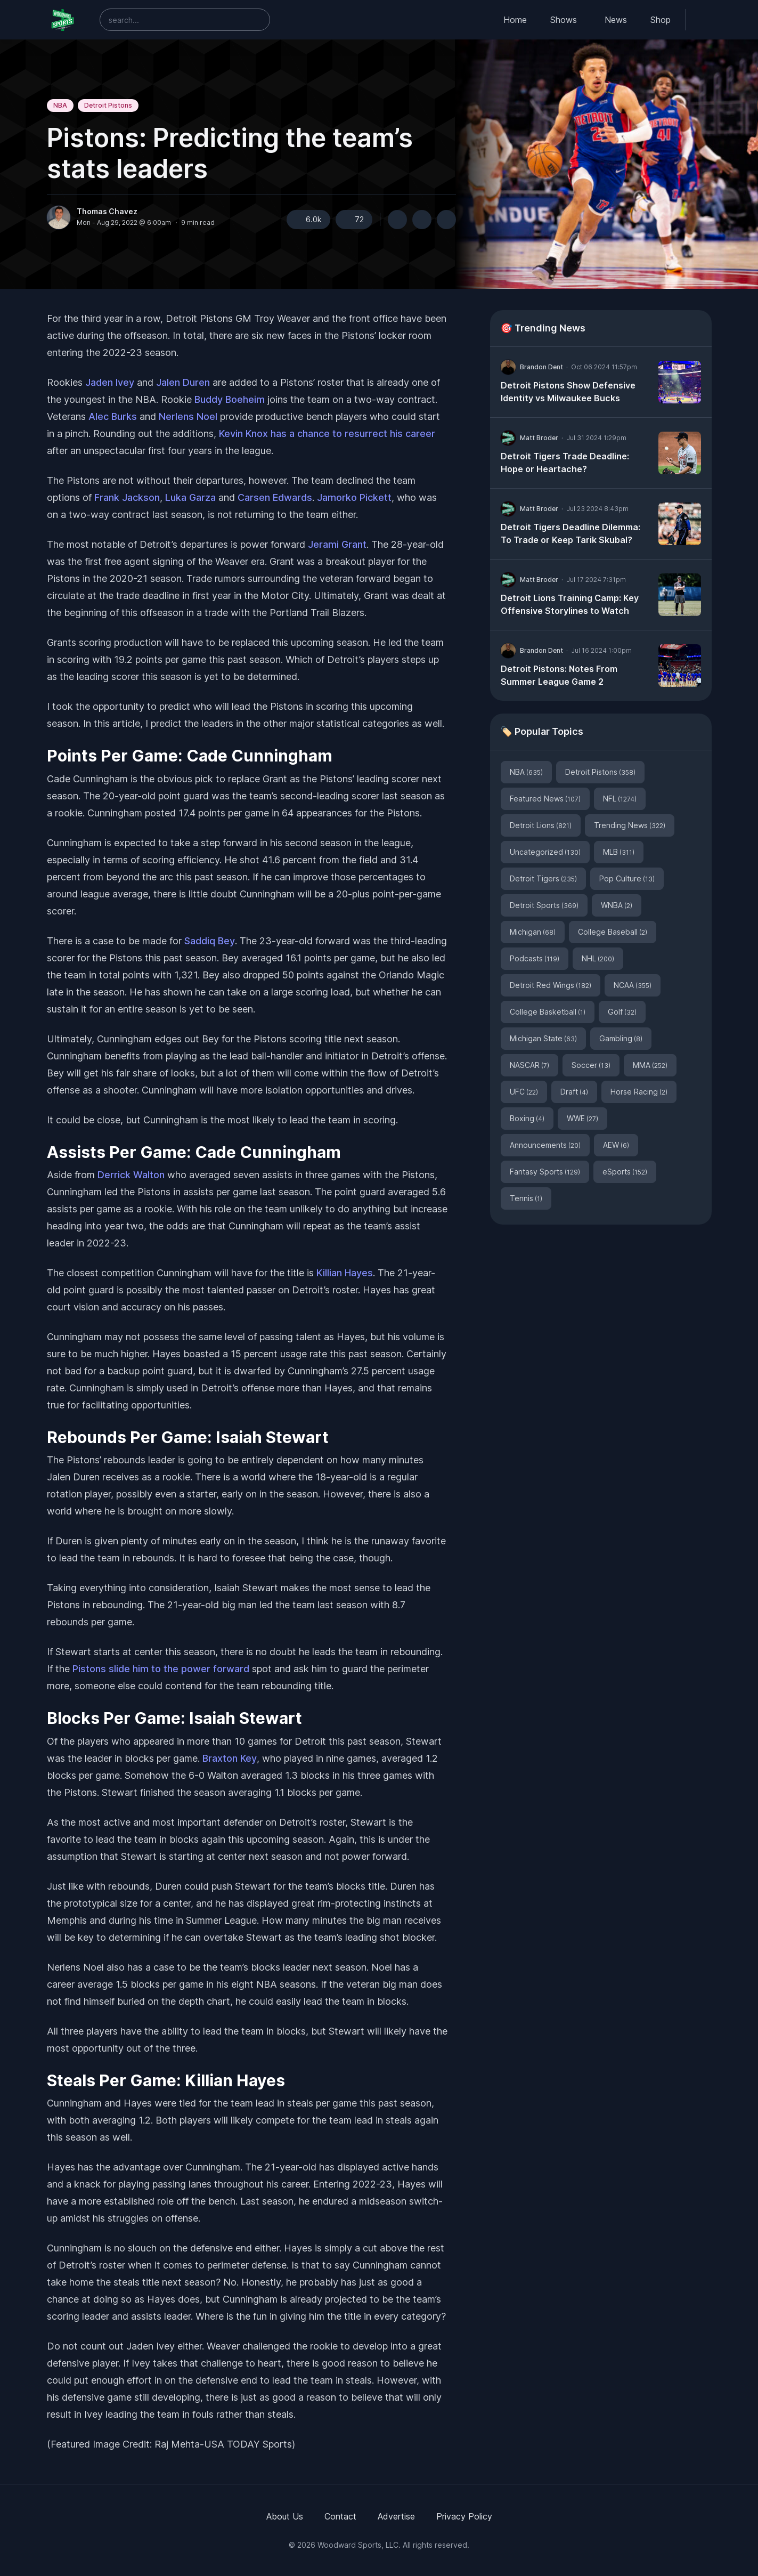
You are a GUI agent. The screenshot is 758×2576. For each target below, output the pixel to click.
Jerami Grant (337, 544)
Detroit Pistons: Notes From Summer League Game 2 (559, 675)
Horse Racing (638, 1091)
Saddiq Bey (209, 940)
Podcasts (534, 958)
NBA (60, 105)
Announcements (545, 1144)
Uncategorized (545, 851)
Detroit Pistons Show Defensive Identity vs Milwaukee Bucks (568, 391)
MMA (650, 1065)
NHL (598, 958)
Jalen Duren (183, 382)
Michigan (533, 931)
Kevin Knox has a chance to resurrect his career (327, 433)
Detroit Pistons (108, 105)
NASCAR (529, 1065)
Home (515, 19)
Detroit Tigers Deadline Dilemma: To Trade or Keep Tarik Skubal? (570, 533)
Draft (574, 1091)
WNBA (616, 905)
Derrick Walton (131, 1174)
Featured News (545, 798)
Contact (340, 2516)
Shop (660, 19)
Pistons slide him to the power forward (160, 1668)
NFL (620, 798)
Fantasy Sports (545, 1171)
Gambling (620, 1038)
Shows (563, 19)
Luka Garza (190, 497)
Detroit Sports (544, 905)
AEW (616, 1144)
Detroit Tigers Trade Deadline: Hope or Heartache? (565, 462)
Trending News (629, 825)
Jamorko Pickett (354, 497)
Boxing (527, 1118)
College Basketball (547, 1011)
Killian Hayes (344, 1272)
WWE (582, 1118)
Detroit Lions (541, 825)
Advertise (396, 2516)
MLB (618, 851)
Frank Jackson (127, 497)
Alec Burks (112, 416)
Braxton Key (229, 1758)
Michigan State (543, 1038)
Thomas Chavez (107, 211)
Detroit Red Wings (550, 985)
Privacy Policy (464, 2516)
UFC (524, 1091)
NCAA (632, 985)
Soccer (591, 1065)
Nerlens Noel (188, 416)
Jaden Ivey (109, 382)
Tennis (526, 1198)
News (616, 19)
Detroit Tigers (543, 878)
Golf (622, 1011)
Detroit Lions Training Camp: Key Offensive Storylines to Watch (570, 604)
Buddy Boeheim (229, 399)
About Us (284, 2516)
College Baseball (612, 931)
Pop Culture (627, 878)
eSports (624, 1171)
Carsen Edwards (275, 497)
